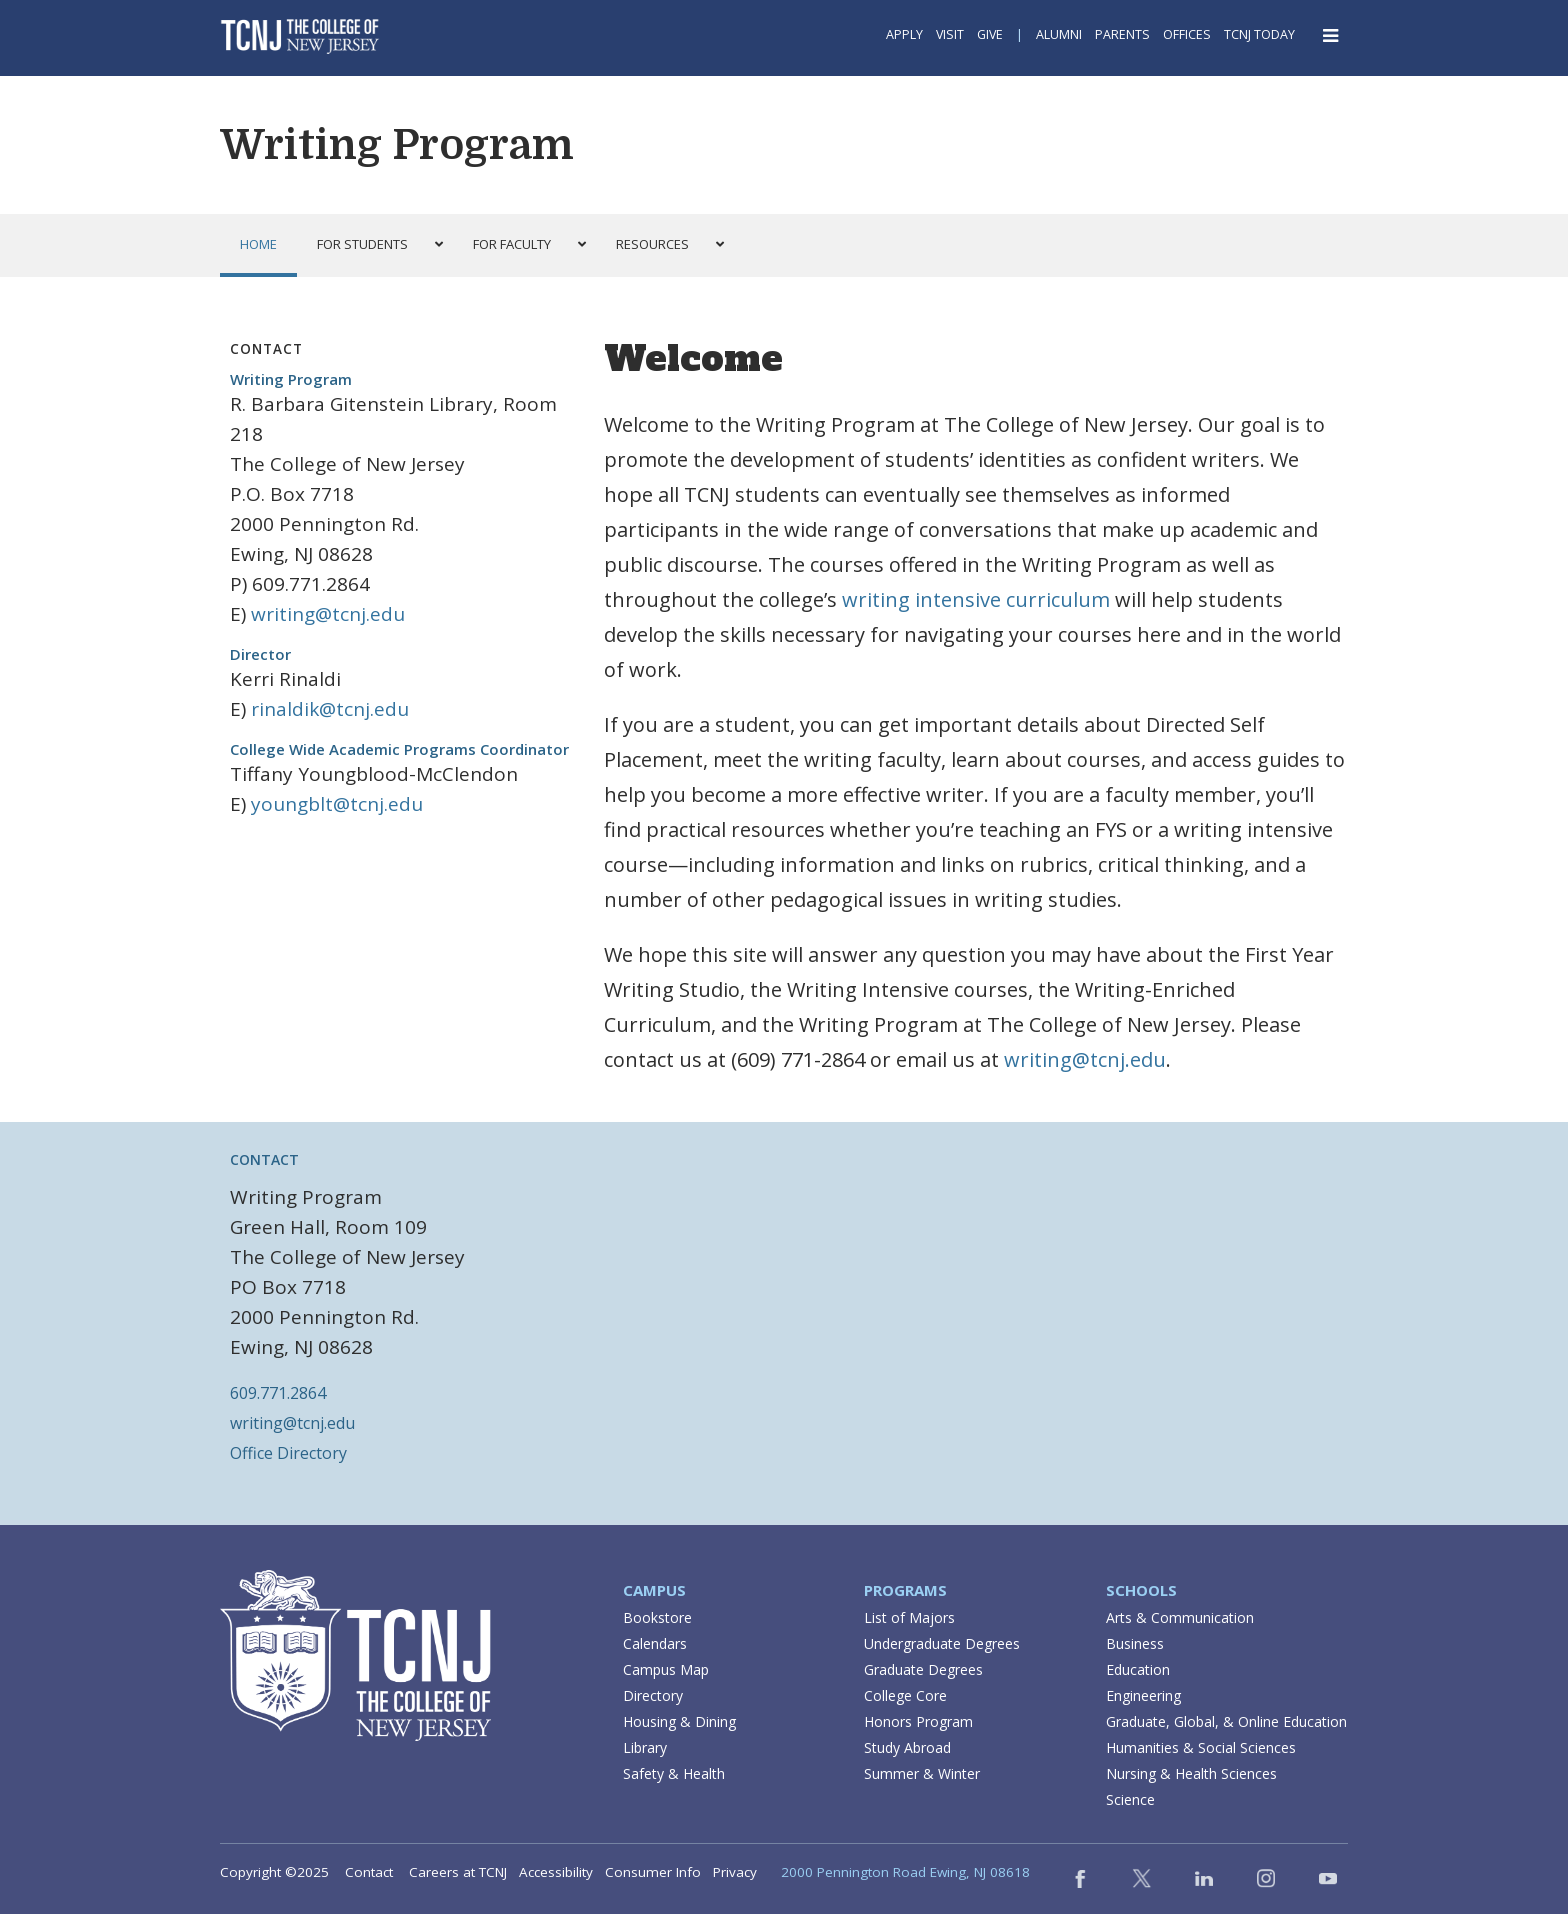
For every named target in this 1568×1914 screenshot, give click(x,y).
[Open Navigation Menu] (1331, 36)
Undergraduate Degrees (942, 1643)
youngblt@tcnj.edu (337, 804)
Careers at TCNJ (458, 1872)
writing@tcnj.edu (328, 614)
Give (990, 34)
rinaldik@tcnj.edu (330, 709)
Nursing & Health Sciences (1191, 1773)
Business (1135, 1643)
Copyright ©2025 (274, 1872)
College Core (905, 1695)
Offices (1187, 34)
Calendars (655, 1643)
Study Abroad (907, 1747)
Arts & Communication (1180, 1617)
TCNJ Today (1259, 34)
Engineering (1143, 1695)
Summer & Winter (922, 1773)
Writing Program (397, 145)
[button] (375, 244)
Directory (653, 1695)
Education (1138, 1669)
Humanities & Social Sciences (1201, 1747)
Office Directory (288, 1453)
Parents (1122, 34)
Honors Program (918, 1721)
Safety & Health (674, 1773)
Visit (950, 34)
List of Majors (909, 1617)
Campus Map (666, 1669)
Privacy (735, 1872)
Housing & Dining (679, 1721)
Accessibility (556, 1872)
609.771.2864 (278, 1393)
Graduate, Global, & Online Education (1226, 1721)
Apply (904, 34)
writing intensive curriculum (976, 599)
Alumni (1059, 34)
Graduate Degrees (923, 1669)
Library (645, 1747)
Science (1130, 1799)
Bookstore (657, 1617)
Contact (369, 1872)
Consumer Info (653, 1872)
